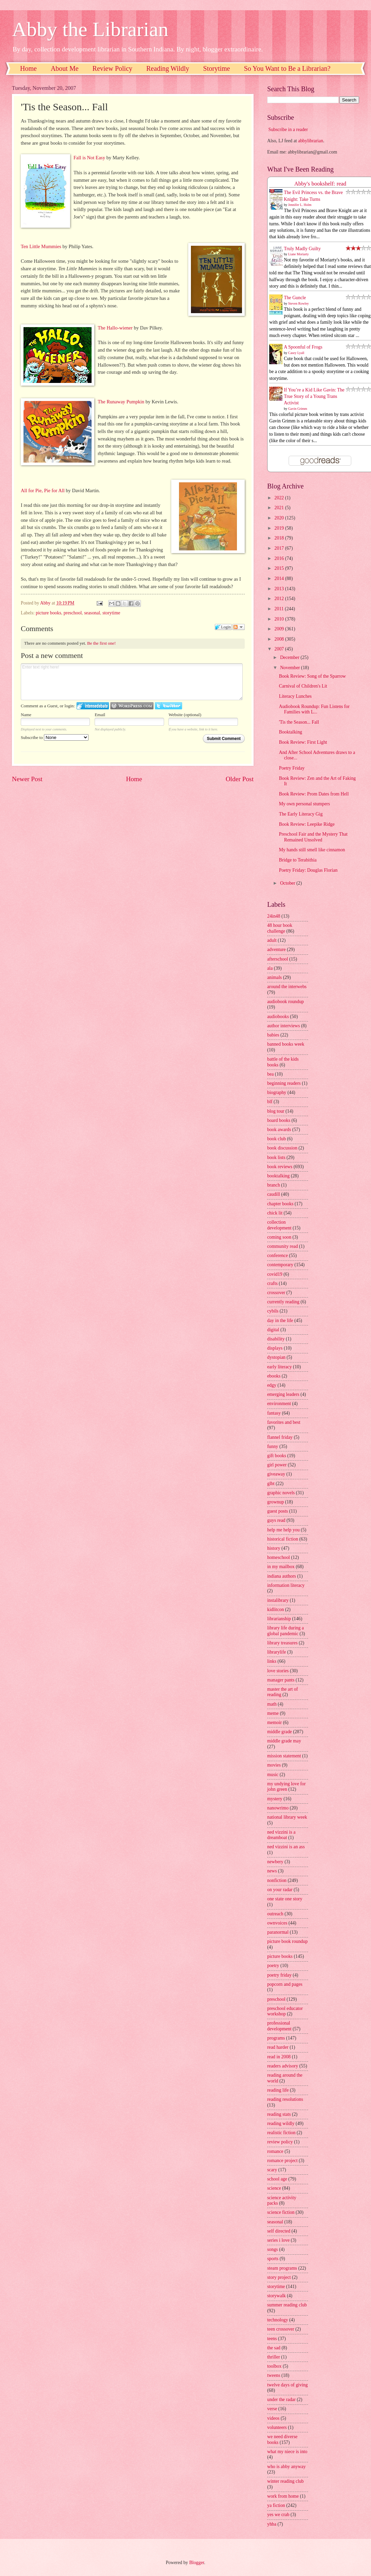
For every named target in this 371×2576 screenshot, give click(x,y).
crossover (276, 1292)
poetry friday (279, 1975)
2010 (279, 619)
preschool (73, 612)
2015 (279, 568)
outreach (275, 1913)
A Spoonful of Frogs (303, 347)
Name (26, 714)
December (290, 657)
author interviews (283, 1025)
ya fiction (276, 2505)
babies (273, 1034)
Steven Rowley (298, 303)
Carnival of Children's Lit (303, 686)
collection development (279, 1225)
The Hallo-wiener (115, 328)
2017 (279, 548)
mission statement (284, 1755)
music (272, 1774)
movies (274, 1765)
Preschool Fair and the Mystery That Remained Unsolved (313, 837)
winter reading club (285, 2481)
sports (272, 2258)
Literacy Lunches (295, 696)
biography (276, 1092)
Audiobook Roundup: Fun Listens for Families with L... (314, 709)
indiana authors (281, 1576)
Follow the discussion (238, 627)
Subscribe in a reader (288, 129)
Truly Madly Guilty (302, 248)
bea (270, 1074)
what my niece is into (287, 2451)
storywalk (276, 2295)
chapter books (280, 1203)
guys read (276, 1520)
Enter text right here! (132, 681)
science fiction (280, 2212)
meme (273, 1713)
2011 (279, 608)
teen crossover (280, 2329)
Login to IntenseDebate (93, 705)
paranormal (278, 1932)
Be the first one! (101, 643)
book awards (279, 1129)
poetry (273, 1965)
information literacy (286, 1585)
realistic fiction (281, 2132)
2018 (279, 538)
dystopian (276, 1357)
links (271, 1661)
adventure (276, 949)
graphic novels (281, 1492)
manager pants (280, 1680)
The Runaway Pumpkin (121, 401)
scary (272, 2169)
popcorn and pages (284, 1984)
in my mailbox (280, 1566)
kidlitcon (275, 1609)
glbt (270, 1483)
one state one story (284, 1898)
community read (282, 1246)
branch (273, 1185)
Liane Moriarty (298, 254)
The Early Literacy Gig (300, 814)
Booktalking (290, 732)
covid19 (274, 1274)
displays (275, 1348)
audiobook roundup (285, 1001)
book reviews (279, 1166)
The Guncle (295, 297)
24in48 (273, 916)
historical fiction (282, 1539)
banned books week (285, 1044)
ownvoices (277, 1923)
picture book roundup (287, 1941)
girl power (277, 1464)
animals (274, 977)
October (288, 883)
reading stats (279, 2114)
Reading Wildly (167, 68)
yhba (271, 2524)
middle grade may (284, 1740)
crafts (272, 1283)
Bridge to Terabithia (298, 860)
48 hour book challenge (279, 928)
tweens (273, 2375)
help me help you (283, 1529)
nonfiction (277, 1880)
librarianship (279, 1618)
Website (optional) (184, 714)
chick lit (275, 1212)
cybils (272, 1311)
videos (273, 2418)
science (274, 2188)
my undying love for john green (286, 1786)
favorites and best (283, 1422)
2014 (279, 578)
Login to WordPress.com (132, 705)
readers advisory (282, 2065)
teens (272, 2338)
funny (272, 1446)
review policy (280, 2141)
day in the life (280, 1320)
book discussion (282, 1147)
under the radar (281, 2399)
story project (279, 2277)
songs (272, 2249)
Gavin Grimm (297, 408)
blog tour (275, 1111)
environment (279, 1403)
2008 (279, 639)
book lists (276, 1157)
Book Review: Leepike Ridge (307, 824)
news (272, 1870)
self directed (278, 2231)
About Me (65, 68)
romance (275, 2151)
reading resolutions (285, 2099)
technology (277, 2319)
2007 (279, 648)
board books (278, 1120)
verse (272, 2408)
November (290, 667)
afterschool (277, 959)
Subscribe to (54, 737)
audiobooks (278, 1016)
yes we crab (278, 2514)
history (273, 1548)
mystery (274, 1798)
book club (276, 1138)
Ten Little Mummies (41, 246)
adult (272, 940)
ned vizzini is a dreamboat (281, 1835)
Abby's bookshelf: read (320, 183)
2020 (279, 517)
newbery (275, 1861)
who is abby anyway (286, 2466)
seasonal (92, 612)
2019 (279, 528)
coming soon (279, 1237)
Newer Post (27, 779)
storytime (111, 612)
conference (277, 1255)
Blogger (196, 2562)
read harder (277, 2047)
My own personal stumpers (304, 803)
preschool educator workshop (285, 2011)
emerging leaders (283, 1394)
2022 (279, 497)
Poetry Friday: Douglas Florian (308, 870)
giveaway (276, 1474)
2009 (279, 628)
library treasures (282, 1642)
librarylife (276, 1652)
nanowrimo (278, 1807)
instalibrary (278, 1600)
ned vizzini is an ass (286, 1846)
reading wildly (280, 2123)
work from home (283, 2496)
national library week (287, 1817)
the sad (273, 2347)
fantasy (274, 1413)
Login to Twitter (168, 705)
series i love (278, 2240)
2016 (279, 558)
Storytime (216, 68)
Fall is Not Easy (89, 157)
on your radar (279, 1889)
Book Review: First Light (303, 742)
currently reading (283, 1301)
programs (276, 2038)
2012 (279, 598)
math (272, 1704)
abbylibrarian (310, 140)
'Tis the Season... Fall (299, 722)
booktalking (278, 1175)
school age (277, 2178)
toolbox (274, 2366)
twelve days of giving (287, 2384)
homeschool (278, 1557)
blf (269, 1101)
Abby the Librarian (90, 29)
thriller (273, 2357)
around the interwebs (287, 986)
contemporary (280, 1264)
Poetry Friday (292, 768)
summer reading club (287, 2304)
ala (270, 968)
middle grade (279, 1731)
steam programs (282, 2268)
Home (28, 68)
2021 (279, 507)
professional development (279, 2025)
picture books (48, 612)
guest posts (277, 1511)
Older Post (240, 779)
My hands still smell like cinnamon (312, 849)
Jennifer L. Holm (300, 205)
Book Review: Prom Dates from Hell (314, 793)
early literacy (279, 1366)
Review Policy (112, 68)
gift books (276, 1455)
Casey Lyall (296, 353)
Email (100, 714)
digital (273, 1329)
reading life (278, 2090)
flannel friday (280, 1437)
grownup (275, 1501)
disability (276, 1338)
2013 (279, 588)
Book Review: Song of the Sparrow (312, 676)
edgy (271, 1385)
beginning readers (284, 1083)
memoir (274, 1722)
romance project (282, 2160)
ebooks (273, 1376)
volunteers (277, 2427)
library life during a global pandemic (285, 1630)
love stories (278, 1670)
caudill (273, 1194)
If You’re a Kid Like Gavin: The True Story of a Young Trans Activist (314, 396)
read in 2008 (279, 2056)
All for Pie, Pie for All (43, 490)
